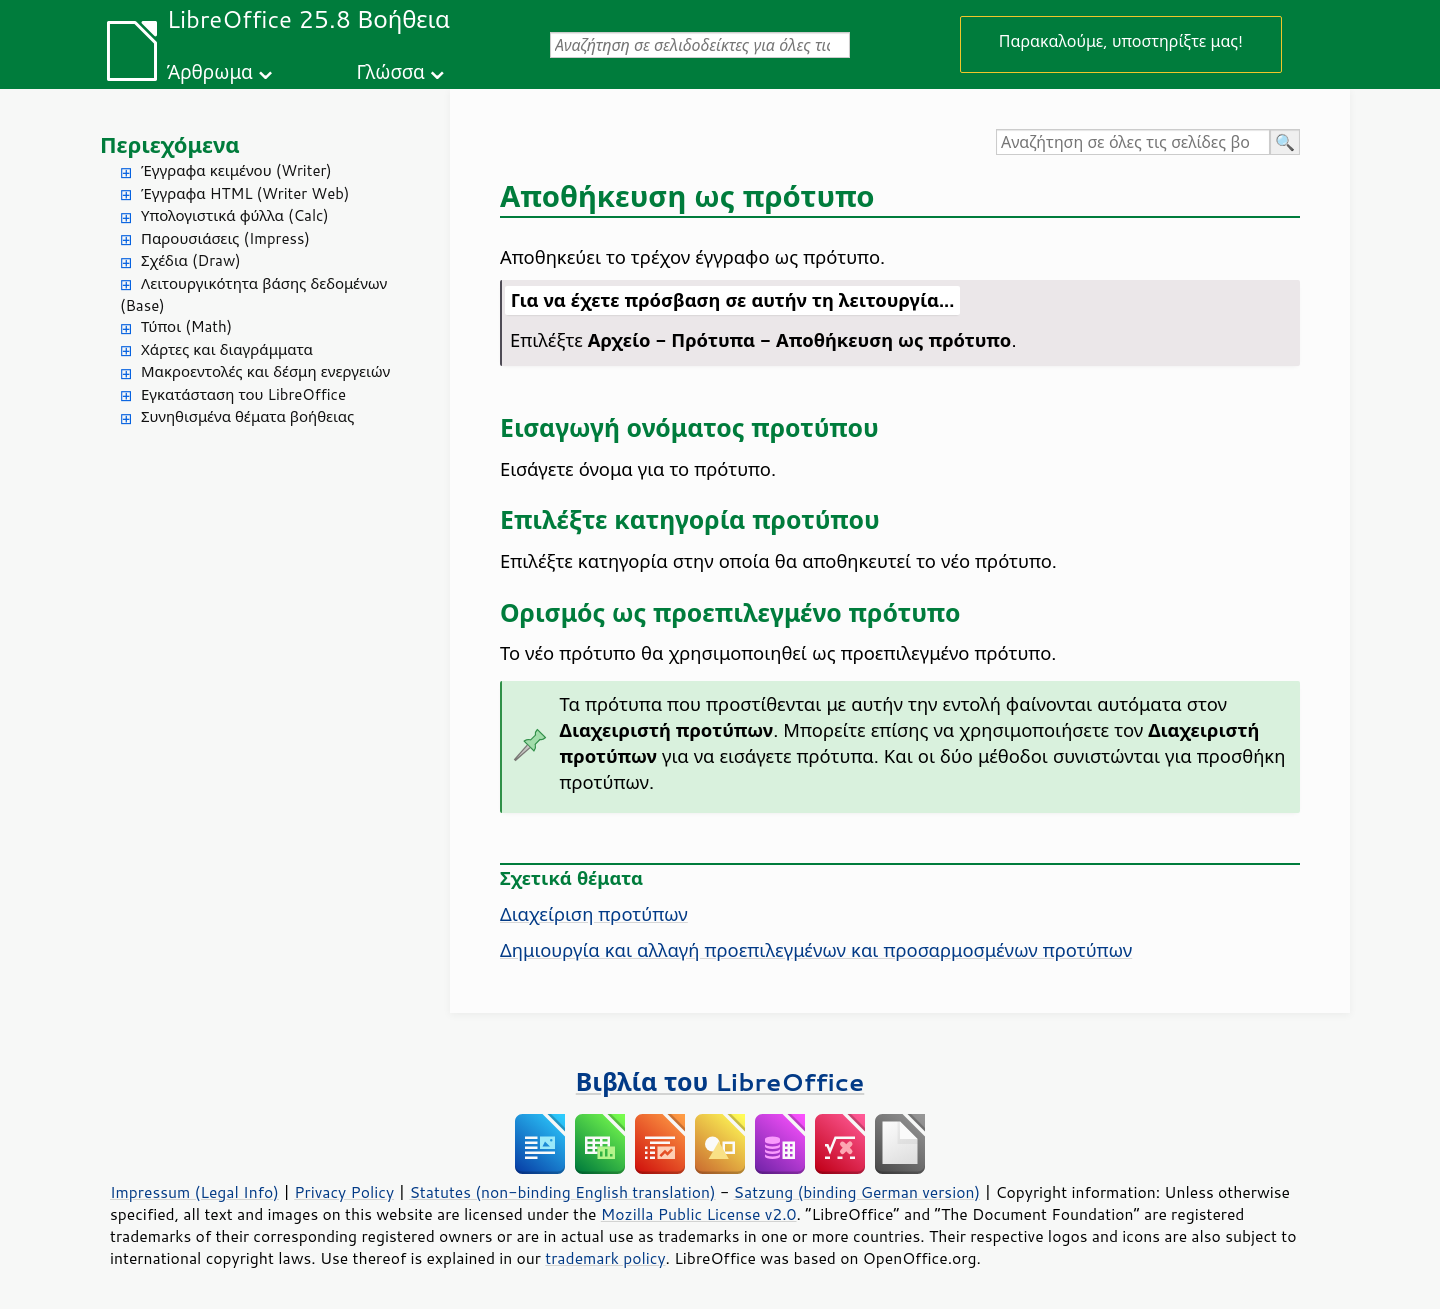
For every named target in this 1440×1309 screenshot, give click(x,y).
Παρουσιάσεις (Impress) (225, 238)
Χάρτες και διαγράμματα (227, 349)
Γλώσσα (390, 71)
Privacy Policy (344, 1192)
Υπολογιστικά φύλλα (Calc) (235, 215)
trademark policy (605, 1258)
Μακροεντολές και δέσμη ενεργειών (265, 371)
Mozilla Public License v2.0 (699, 1214)
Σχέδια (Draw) (191, 260)
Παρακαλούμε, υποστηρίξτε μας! (1121, 40)
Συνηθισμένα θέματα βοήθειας (247, 416)
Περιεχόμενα (170, 144)
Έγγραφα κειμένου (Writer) (236, 170)
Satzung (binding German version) (857, 1192)
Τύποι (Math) (186, 326)
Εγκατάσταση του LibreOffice (243, 394)
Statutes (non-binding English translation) (562, 1192)
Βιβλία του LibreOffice (720, 1081)
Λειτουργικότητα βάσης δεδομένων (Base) (253, 295)
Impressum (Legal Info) (194, 1192)
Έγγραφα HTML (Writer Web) (245, 193)
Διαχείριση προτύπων (594, 914)
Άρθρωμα (210, 71)
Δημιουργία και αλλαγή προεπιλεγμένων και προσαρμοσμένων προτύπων (816, 950)
